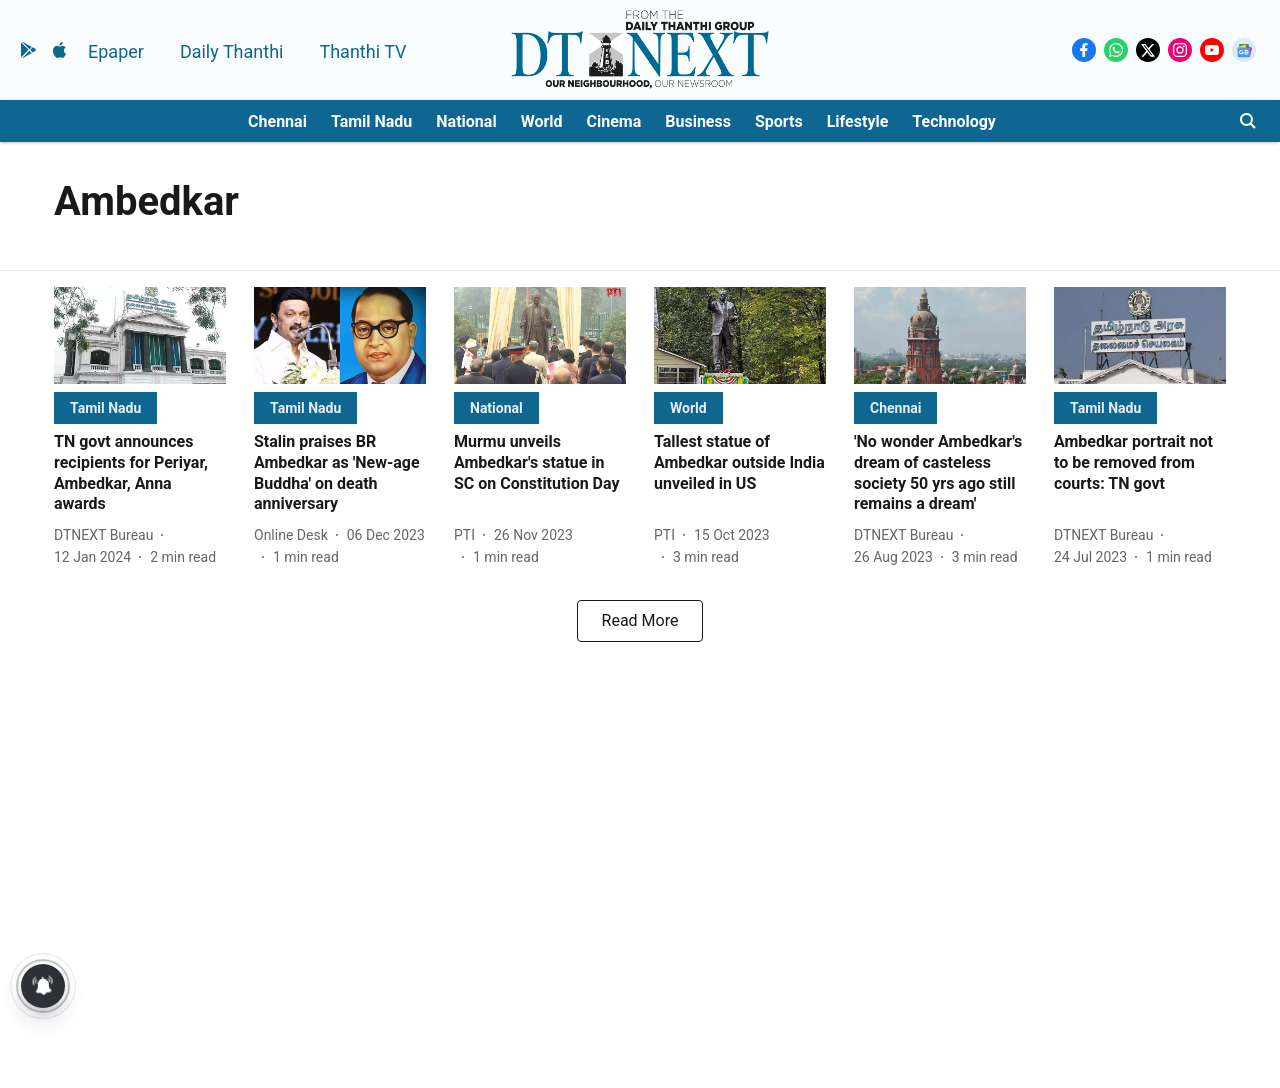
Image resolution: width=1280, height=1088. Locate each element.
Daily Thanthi (232, 51)
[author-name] (107, 535)
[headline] (140, 473)
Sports (779, 121)
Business (698, 121)
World (542, 121)
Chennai (277, 121)
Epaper (116, 51)
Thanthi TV (362, 51)
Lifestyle (858, 121)
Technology (954, 121)
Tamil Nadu (371, 121)
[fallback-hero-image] (140, 335)
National (466, 121)
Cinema (614, 121)
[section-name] (105, 407)
